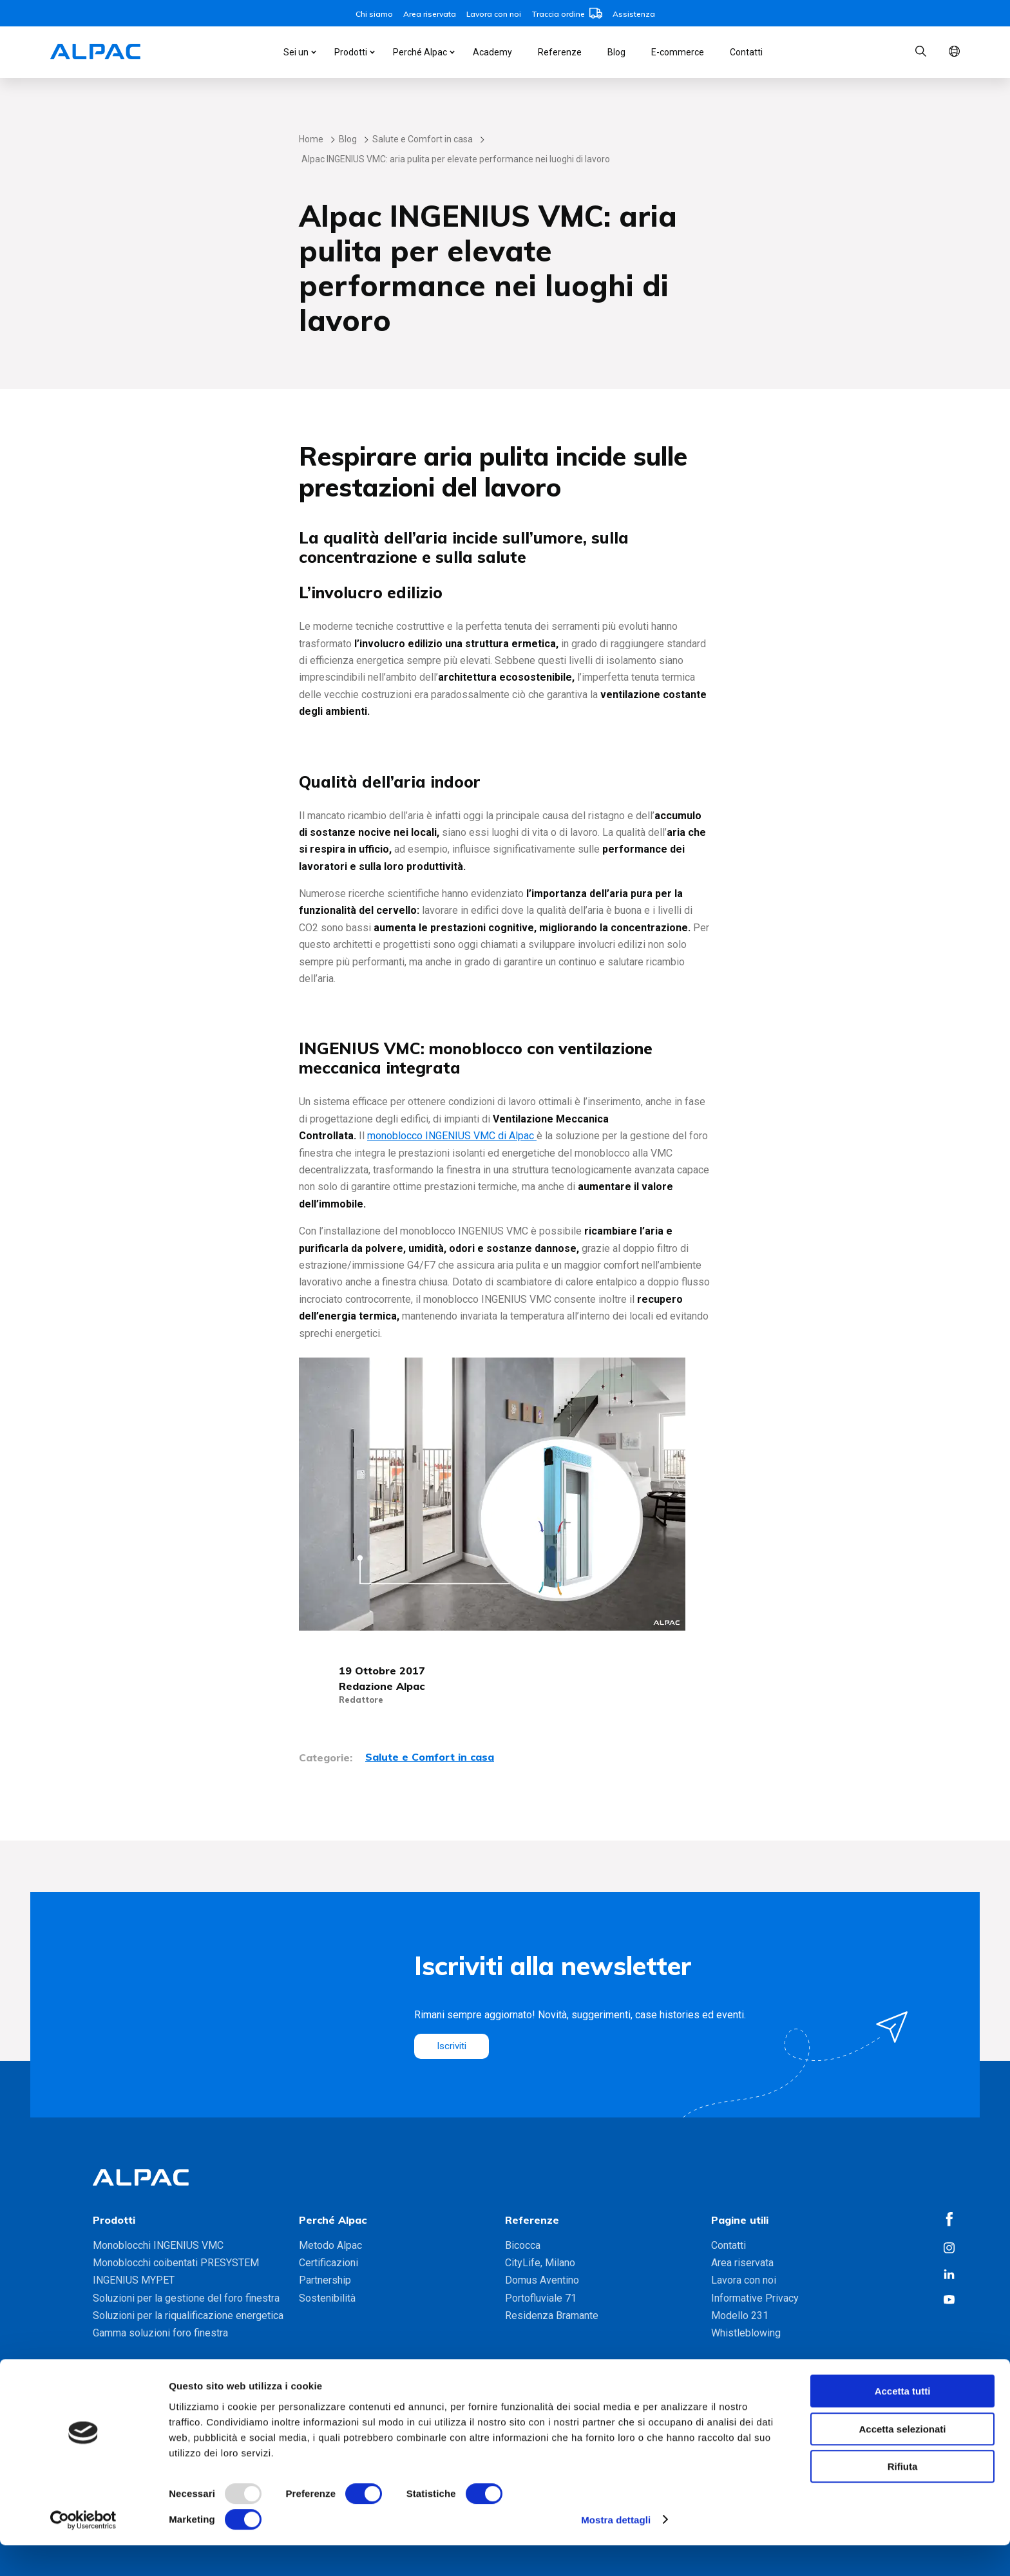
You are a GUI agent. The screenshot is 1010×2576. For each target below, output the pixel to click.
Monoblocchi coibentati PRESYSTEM (176, 2263)
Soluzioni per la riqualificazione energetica (188, 2315)
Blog (616, 52)
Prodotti (350, 52)
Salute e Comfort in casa (422, 139)
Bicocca (522, 2245)
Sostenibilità (327, 2298)
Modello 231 (739, 2315)
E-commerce (677, 52)
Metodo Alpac (330, 2245)
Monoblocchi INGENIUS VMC (158, 2245)
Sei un (296, 52)
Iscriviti (453, 2046)
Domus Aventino (542, 2280)
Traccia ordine (566, 14)
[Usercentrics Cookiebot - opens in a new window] (83, 2551)
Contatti (746, 52)
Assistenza (634, 14)
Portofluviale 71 (540, 2298)
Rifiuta (903, 2497)
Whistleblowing (746, 2333)
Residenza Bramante (551, 2315)
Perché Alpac (420, 52)
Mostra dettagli (616, 2550)
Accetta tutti (903, 2422)
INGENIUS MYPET (134, 2280)
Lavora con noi (493, 14)
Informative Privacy (755, 2298)
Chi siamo (374, 14)
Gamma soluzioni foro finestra (160, 2333)
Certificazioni (328, 2263)
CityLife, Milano (540, 2263)
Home (311, 139)
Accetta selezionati (902, 2459)
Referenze (560, 52)
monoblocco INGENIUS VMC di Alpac (452, 1136)
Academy (492, 52)
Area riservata (429, 14)
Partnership (325, 2280)
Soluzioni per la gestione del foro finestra (186, 2298)
